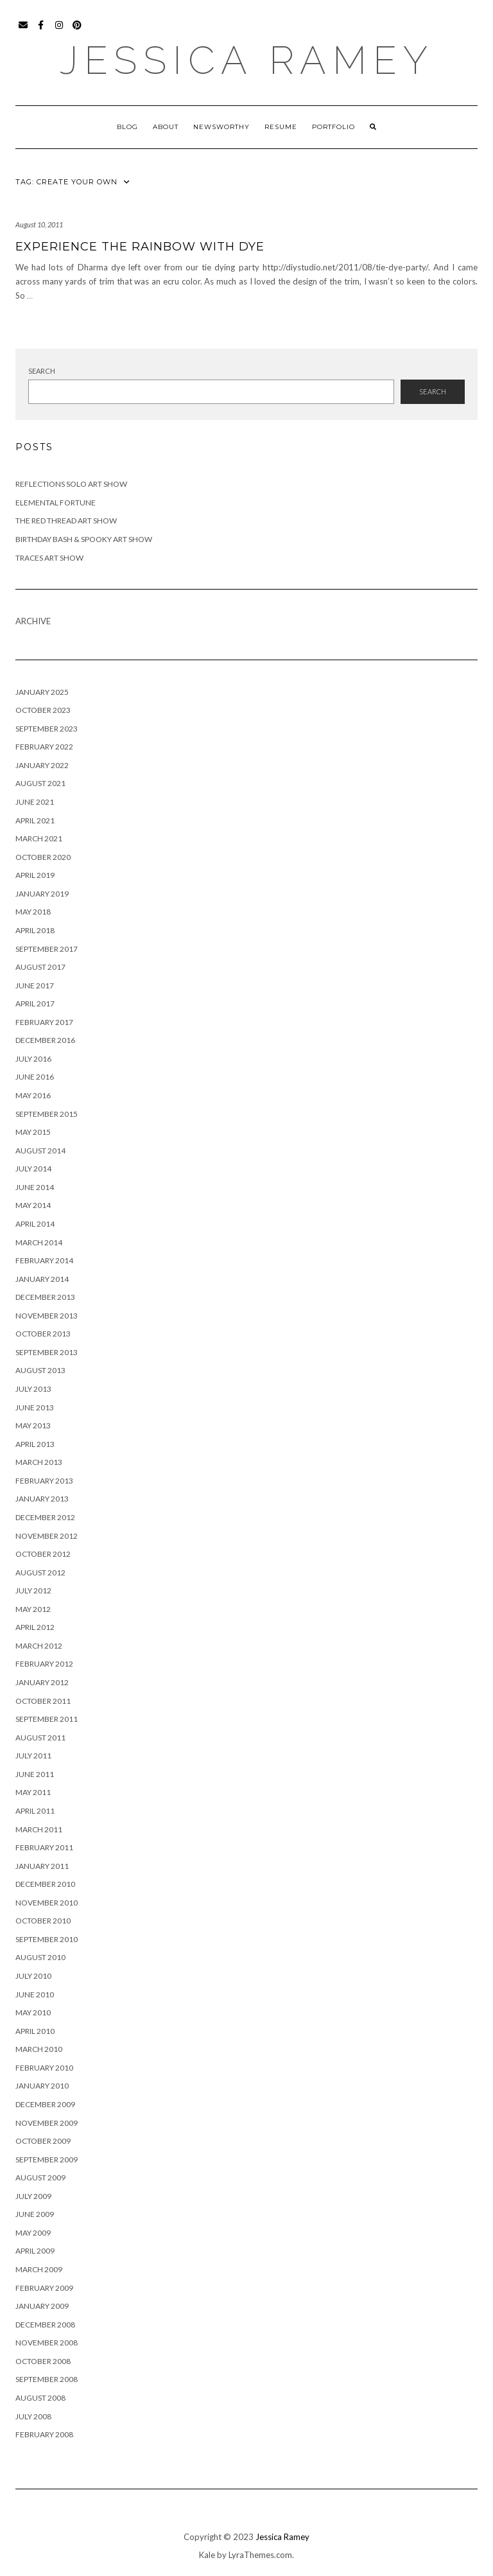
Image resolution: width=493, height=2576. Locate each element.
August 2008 (40, 2398)
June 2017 (34, 985)
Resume (280, 127)
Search (41, 371)
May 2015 (33, 1132)
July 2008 (33, 2416)
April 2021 (35, 820)
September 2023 (46, 728)
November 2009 (46, 2123)
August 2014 (40, 1150)
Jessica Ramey (247, 60)
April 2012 (35, 1627)
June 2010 (34, 1994)
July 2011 (33, 1755)
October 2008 (43, 2361)
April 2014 (35, 1224)
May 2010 (33, 2012)
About (165, 127)
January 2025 (42, 692)
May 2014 (33, 1205)
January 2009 (42, 2306)
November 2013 (46, 1315)
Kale (207, 2555)
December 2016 (45, 1040)
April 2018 (35, 930)
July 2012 (33, 1590)
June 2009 (34, 2214)
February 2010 (44, 2067)
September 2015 (46, 1114)
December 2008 (45, 2324)
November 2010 (46, 1902)
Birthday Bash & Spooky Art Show (83, 539)
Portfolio (333, 127)
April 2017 (35, 1003)
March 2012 (38, 1646)
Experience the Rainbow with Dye (139, 247)
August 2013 (40, 1370)
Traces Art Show (49, 558)
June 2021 (34, 802)
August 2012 (40, 1572)
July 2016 (33, 1059)
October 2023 (43, 710)
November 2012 (46, 1536)
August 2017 (40, 967)
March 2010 (38, 2049)
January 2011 (42, 1866)
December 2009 (45, 2104)
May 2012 (33, 1609)
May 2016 (33, 1095)
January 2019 (42, 893)
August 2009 (40, 2177)
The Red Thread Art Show (66, 520)
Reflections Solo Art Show (71, 484)
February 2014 (44, 1260)
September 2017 (46, 949)
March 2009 (38, 2269)
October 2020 (43, 857)
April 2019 (35, 875)
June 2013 (34, 1407)
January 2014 (42, 1279)
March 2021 (38, 838)
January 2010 (42, 2085)
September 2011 (46, 1719)
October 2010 (43, 1920)
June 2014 (34, 1187)
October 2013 (43, 1333)
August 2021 (40, 783)
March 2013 (38, 1462)
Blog (127, 127)
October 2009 (43, 2141)
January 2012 (42, 1682)
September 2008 (46, 2379)
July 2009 (33, 2196)
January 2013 (42, 1498)
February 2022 (44, 746)
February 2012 (44, 1664)
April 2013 (35, 1444)
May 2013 (33, 1425)
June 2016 (34, 1077)
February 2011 (44, 1847)
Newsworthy (221, 127)
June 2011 (34, 1774)
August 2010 (40, 1957)
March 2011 (38, 1829)
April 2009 (35, 2251)
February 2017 (44, 1022)
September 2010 (46, 1939)
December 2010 (45, 1884)
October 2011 (43, 1701)
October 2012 (43, 1554)
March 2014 (38, 1242)
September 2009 (46, 2159)
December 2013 (45, 1297)
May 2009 (33, 2233)
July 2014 (33, 1168)
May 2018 (33, 911)
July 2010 (33, 1976)
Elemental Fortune (55, 502)
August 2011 (40, 1737)
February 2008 (44, 2434)
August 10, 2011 (39, 224)
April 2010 (35, 2031)
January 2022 (42, 765)
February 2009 (44, 2288)
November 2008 (46, 2342)
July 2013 (33, 1389)
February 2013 (44, 1480)
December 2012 (45, 1517)
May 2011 (33, 1792)
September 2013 (46, 1352)
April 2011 (35, 1811)
